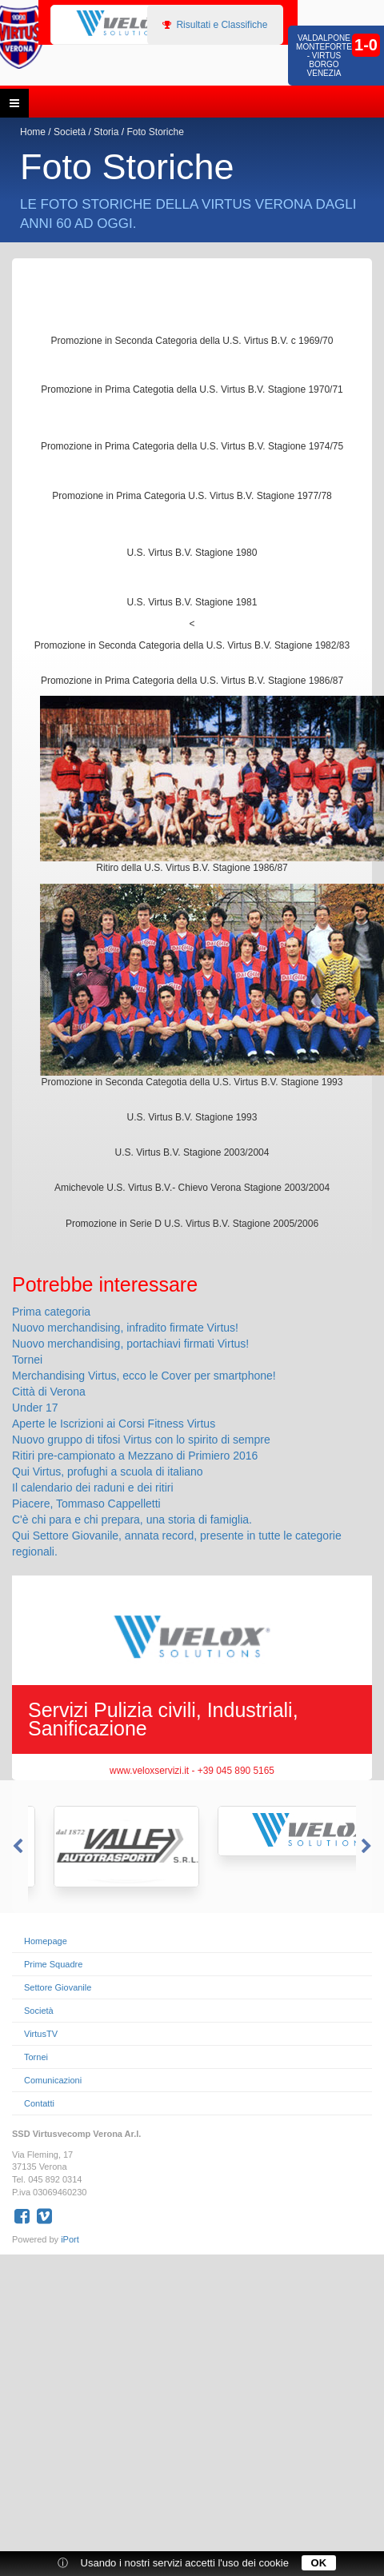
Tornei (27, 1359)
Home (33, 132)
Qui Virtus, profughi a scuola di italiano (107, 1471)
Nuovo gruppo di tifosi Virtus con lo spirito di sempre (141, 1439)
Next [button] (368, 1847)
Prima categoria (51, 1311)
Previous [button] (16, 1847)
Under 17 (35, 1407)
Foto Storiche (154, 132)
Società (70, 132)
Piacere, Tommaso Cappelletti (86, 1503)
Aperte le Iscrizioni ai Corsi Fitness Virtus (113, 1423)
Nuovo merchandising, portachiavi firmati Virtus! (130, 1343)
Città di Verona (49, 1391)
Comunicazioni (53, 2080)
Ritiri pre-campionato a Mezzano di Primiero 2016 (135, 1455)
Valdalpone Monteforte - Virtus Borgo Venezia (324, 56)
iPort (70, 2239)
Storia (106, 132)
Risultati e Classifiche (214, 24)
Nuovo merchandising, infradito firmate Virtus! (125, 1327)
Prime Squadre (53, 1964)
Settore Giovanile (57, 1987)
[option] (108, 24)
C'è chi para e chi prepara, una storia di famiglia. (132, 1519)
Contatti (39, 2103)
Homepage (45, 1941)
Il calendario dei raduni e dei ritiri (93, 1487)
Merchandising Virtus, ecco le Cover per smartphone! (144, 1375)
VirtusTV (41, 2034)
